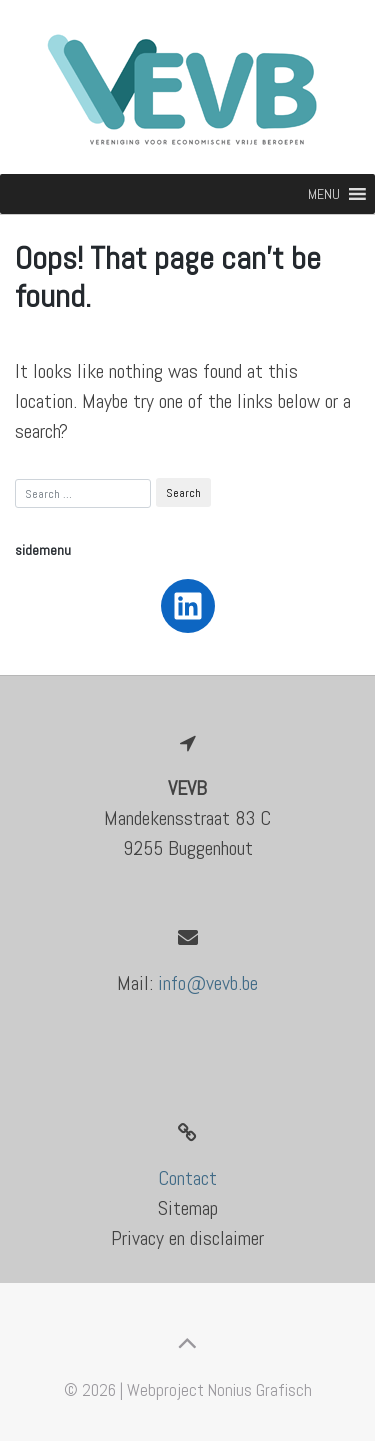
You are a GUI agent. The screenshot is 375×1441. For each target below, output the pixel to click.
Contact (187, 1178)
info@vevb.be (208, 983)
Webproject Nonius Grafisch (219, 1390)
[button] (324, 194)
